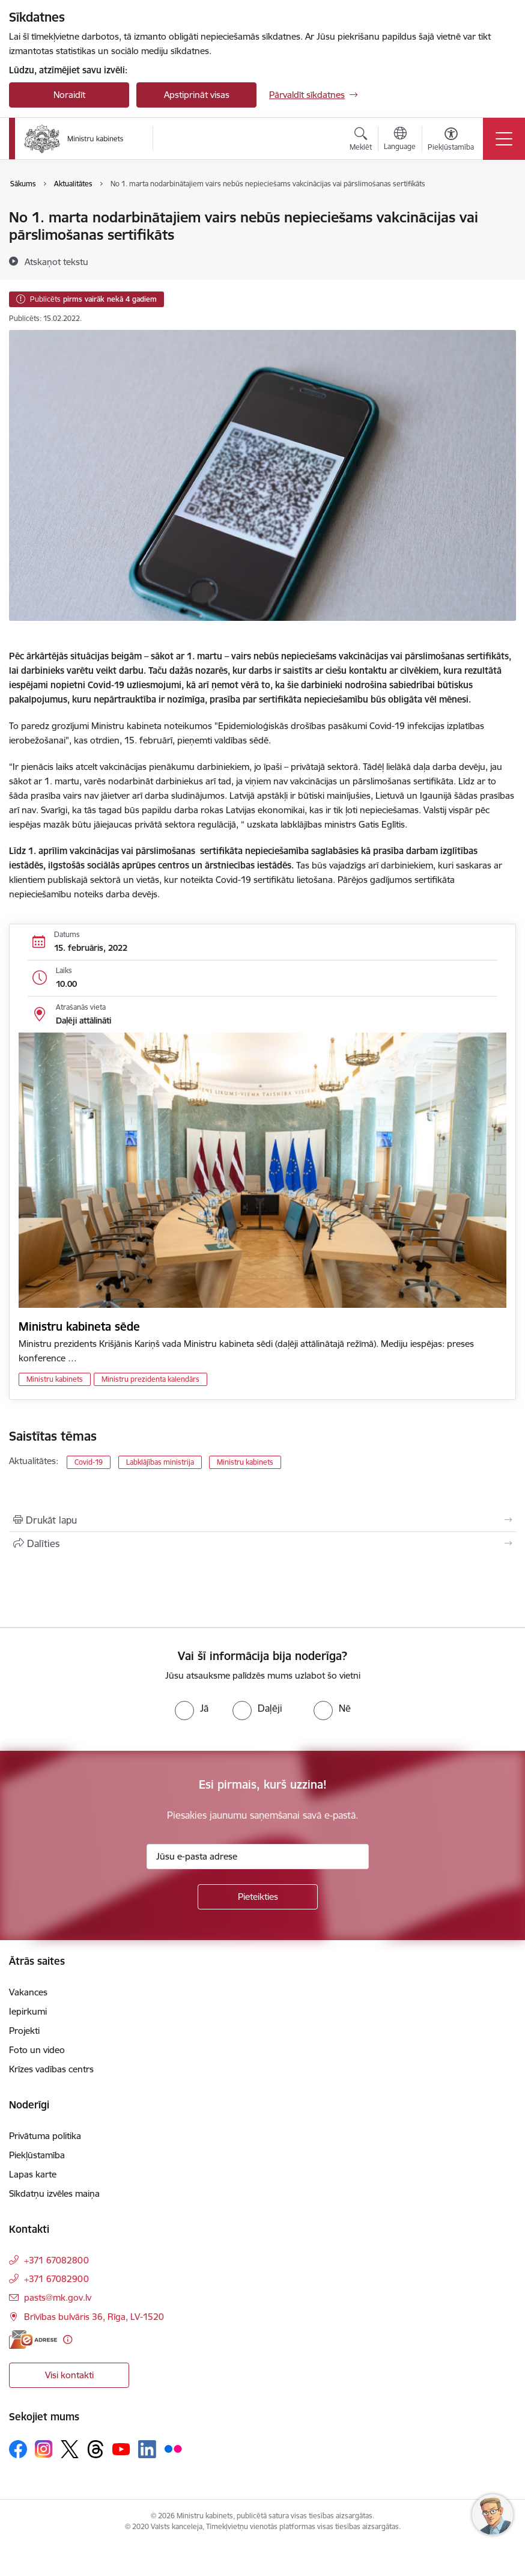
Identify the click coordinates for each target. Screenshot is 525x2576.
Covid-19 (88, 1462)
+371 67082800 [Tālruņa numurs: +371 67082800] (56, 2260)
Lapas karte (32, 2174)
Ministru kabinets (54, 1379)
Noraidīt (69, 94)
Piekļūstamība (37, 2155)
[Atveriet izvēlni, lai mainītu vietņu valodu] (400, 140)
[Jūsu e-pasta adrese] (258, 1856)
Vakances (28, 1992)
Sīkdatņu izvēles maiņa (54, 2193)
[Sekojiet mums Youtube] (121, 2448)
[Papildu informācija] (67, 2339)
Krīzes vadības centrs (51, 2069)
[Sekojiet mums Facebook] (18, 2449)
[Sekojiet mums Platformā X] (70, 2449)
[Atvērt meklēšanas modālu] (361, 140)
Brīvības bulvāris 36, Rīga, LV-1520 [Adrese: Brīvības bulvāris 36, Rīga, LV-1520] (94, 2316)
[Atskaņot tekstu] (56, 261)
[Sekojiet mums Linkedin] (147, 2449)
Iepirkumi (28, 2011)
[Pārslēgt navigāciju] (504, 139)
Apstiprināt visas (196, 94)
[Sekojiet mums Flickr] (173, 2448)
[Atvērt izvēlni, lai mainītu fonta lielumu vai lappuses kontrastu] (451, 140)
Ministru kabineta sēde (79, 1326)
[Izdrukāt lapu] (262, 1520)
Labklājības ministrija (160, 1462)
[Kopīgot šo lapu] (262, 1543)
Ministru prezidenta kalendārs (150, 1379)
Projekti (24, 2030)
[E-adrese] (33, 2339)
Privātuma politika (45, 2135)
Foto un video (37, 2050)
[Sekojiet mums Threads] (95, 2449)
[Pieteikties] (258, 1896)
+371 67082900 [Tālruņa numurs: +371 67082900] (56, 2279)
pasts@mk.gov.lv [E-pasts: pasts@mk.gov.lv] (57, 2297)
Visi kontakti (69, 2375)
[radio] (191, 1708)
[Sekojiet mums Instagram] (44, 2449)
